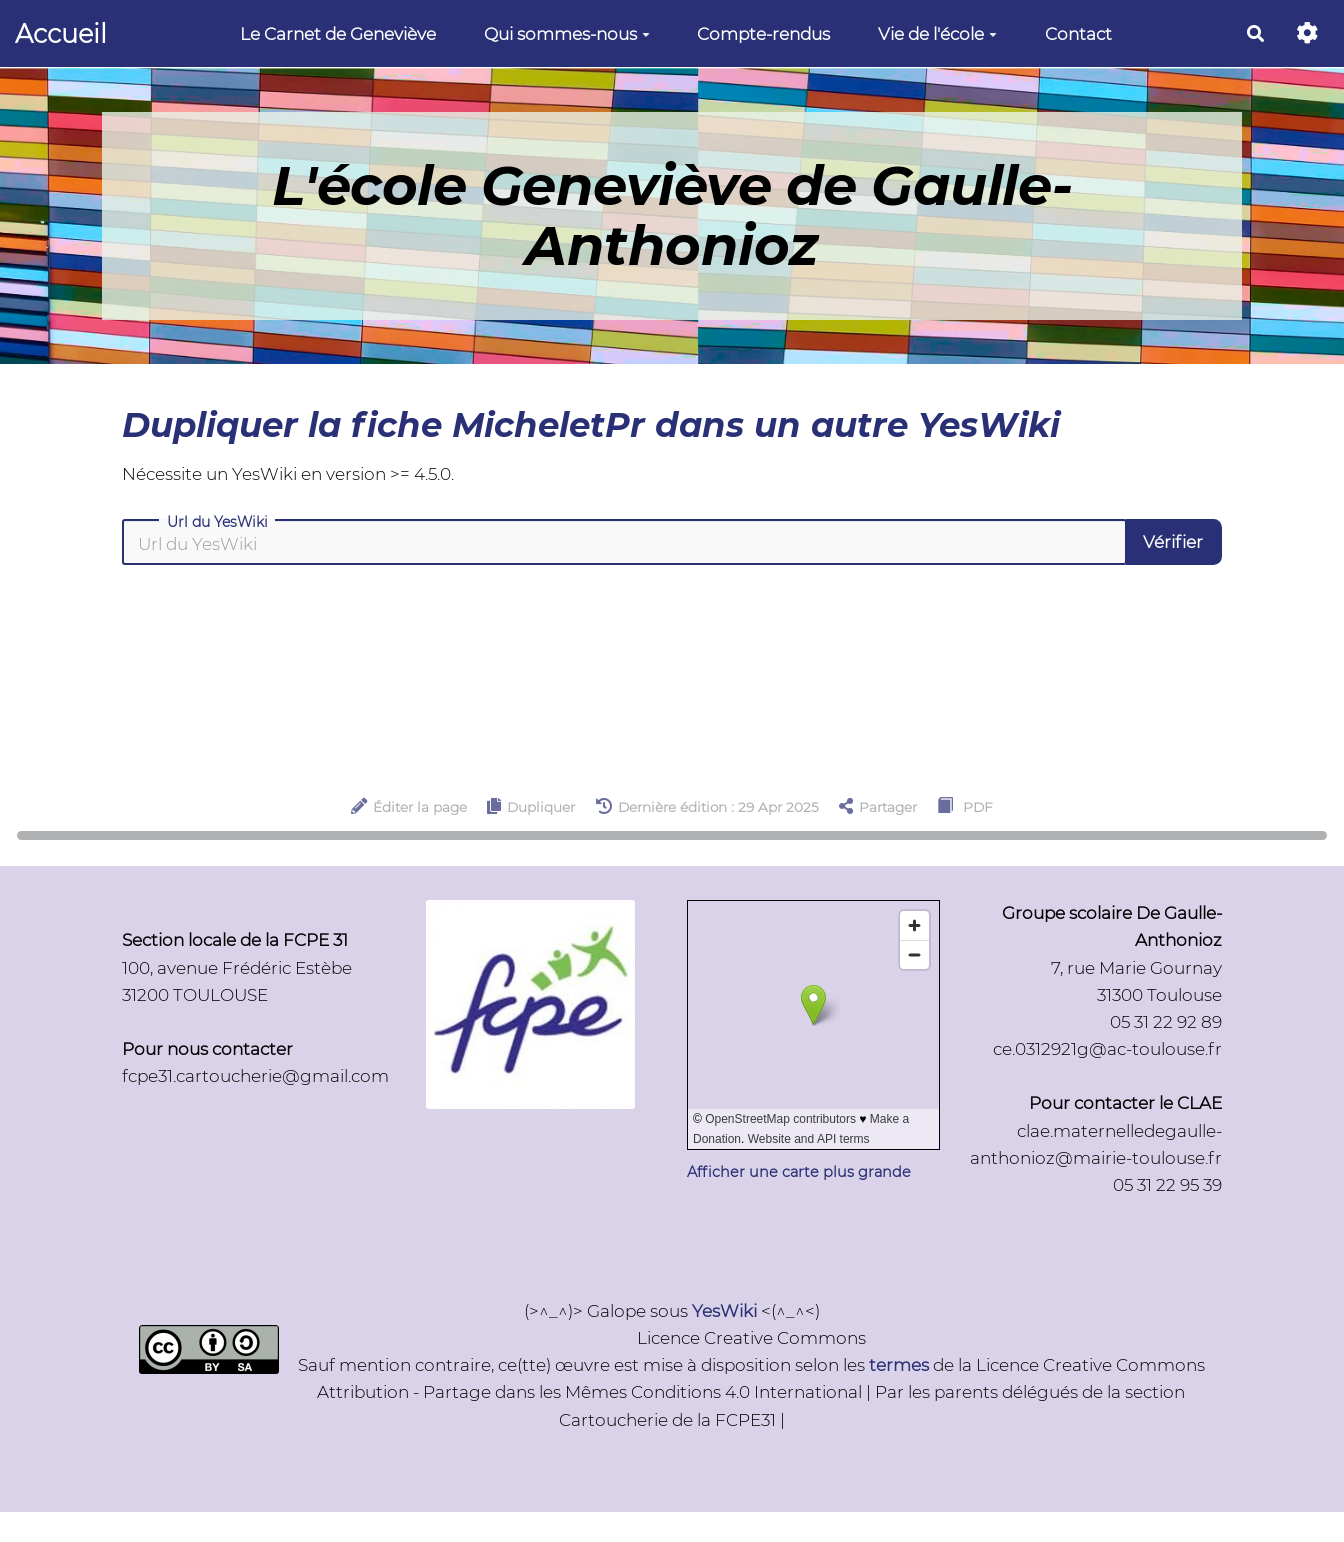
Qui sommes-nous (567, 34)
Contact (1078, 34)
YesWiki (724, 1311)
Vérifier (1173, 542)
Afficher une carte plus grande (799, 1172)
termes (899, 1365)
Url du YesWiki (217, 522)
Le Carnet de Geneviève (338, 34)
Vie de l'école (937, 34)
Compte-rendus (763, 34)
